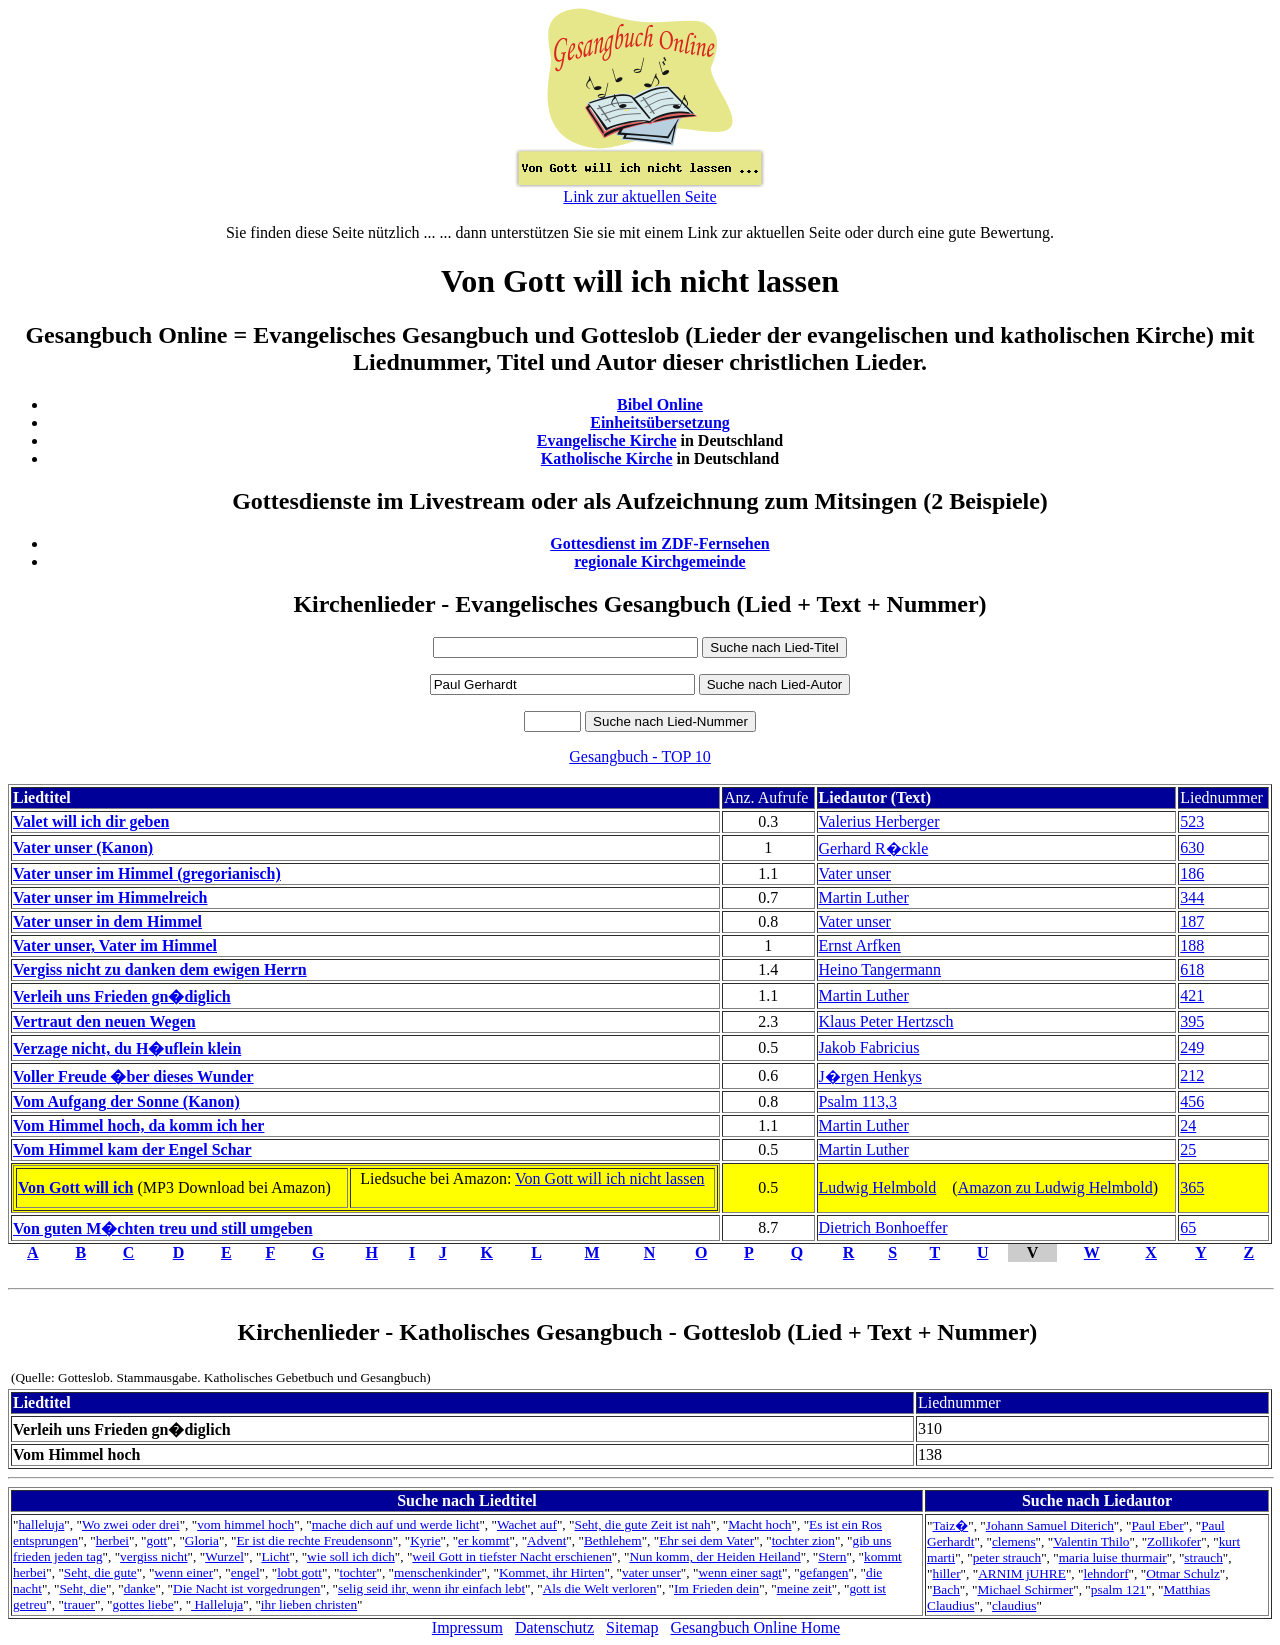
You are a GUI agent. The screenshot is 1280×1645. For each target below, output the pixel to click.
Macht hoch (759, 1524)
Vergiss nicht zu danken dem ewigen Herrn (160, 969)
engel (245, 1572)
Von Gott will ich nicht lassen (609, 1178)
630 (1192, 847)
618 (1192, 969)
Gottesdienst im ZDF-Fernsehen (660, 543)
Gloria (202, 1540)
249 (1192, 1047)
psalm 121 (1118, 1589)
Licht (275, 1556)
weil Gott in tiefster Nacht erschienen (511, 1556)
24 (1188, 1125)
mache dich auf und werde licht (396, 1524)
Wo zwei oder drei (131, 1524)
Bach (945, 1589)
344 (1192, 897)
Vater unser (855, 873)
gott (157, 1540)
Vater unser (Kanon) (83, 847)
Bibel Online (660, 404)
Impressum (467, 1627)
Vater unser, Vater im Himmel (115, 945)
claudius (1014, 1605)
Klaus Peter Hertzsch (886, 1021)
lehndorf (1105, 1573)
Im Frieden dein (716, 1588)
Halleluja (217, 1604)
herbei (112, 1540)
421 (1192, 995)
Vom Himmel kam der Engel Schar (132, 1149)
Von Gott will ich (75, 1187)
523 (1192, 821)
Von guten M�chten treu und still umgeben (163, 1228)
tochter (358, 1572)
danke (140, 1588)
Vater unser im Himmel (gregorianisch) (147, 873)
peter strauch (1007, 1557)
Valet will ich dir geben (91, 821)
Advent (546, 1540)
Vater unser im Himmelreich (110, 897)
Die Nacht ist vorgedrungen (246, 1588)
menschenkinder (437, 1572)
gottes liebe (142, 1604)
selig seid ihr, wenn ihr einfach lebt (431, 1588)
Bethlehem (613, 1540)
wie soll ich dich (351, 1556)
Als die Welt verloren (600, 1588)
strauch (1203, 1557)
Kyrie (425, 1540)
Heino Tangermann (880, 969)
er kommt (483, 1540)
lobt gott (299, 1572)
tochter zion (803, 1540)
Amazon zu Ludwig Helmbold (1055, 1187)
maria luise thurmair (1113, 1557)
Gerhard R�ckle (874, 848)
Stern (832, 1556)
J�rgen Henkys (870, 1076)
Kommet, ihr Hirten (552, 1572)
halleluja (41, 1524)
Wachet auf (527, 1524)
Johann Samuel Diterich (1050, 1525)
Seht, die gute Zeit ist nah (642, 1524)
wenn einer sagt (740, 1572)
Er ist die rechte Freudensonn (314, 1540)
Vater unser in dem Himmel (107, 921)
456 (1192, 1101)
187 (1192, 921)
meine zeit (804, 1588)
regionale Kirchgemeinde (659, 561)
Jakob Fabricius (869, 1047)
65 (1188, 1227)
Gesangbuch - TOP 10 (639, 756)
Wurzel (224, 1556)
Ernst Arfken (860, 945)
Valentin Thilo (1091, 1541)
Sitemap (632, 1627)
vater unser (651, 1572)
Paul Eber (1157, 1525)
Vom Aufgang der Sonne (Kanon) (126, 1101)
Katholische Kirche (607, 458)
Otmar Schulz (1183, 1573)
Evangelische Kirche (607, 440)
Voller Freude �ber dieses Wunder (133, 1076)
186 (1192, 873)
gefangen (824, 1572)
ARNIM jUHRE (1022, 1573)
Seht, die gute (100, 1572)
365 (1192, 1187)
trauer (79, 1604)
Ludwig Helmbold (878, 1187)
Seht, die (82, 1588)
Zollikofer (1174, 1541)
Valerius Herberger (879, 821)
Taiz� (950, 1525)
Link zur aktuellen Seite (639, 196)
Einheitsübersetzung (660, 422)
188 (1192, 945)
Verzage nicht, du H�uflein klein (127, 1048)
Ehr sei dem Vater (706, 1540)
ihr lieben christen (309, 1604)
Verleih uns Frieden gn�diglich (122, 996)
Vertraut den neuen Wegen (104, 1021)
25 (1188, 1149)
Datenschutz (554, 1627)
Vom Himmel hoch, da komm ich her (138, 1125)
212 (1192, 1075)
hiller (946, 1573)
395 (1192, 1021)
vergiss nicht (154, 1556)
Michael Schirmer (1025, 1589)
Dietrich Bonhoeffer (883, 1227)
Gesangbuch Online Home (755, 1627)
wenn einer (183, 1572)
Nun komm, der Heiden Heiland (714, 1556)
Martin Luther (864, 897)
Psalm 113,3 (858, 1101)
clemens (1014, 1541)
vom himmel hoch (245, 1524)
